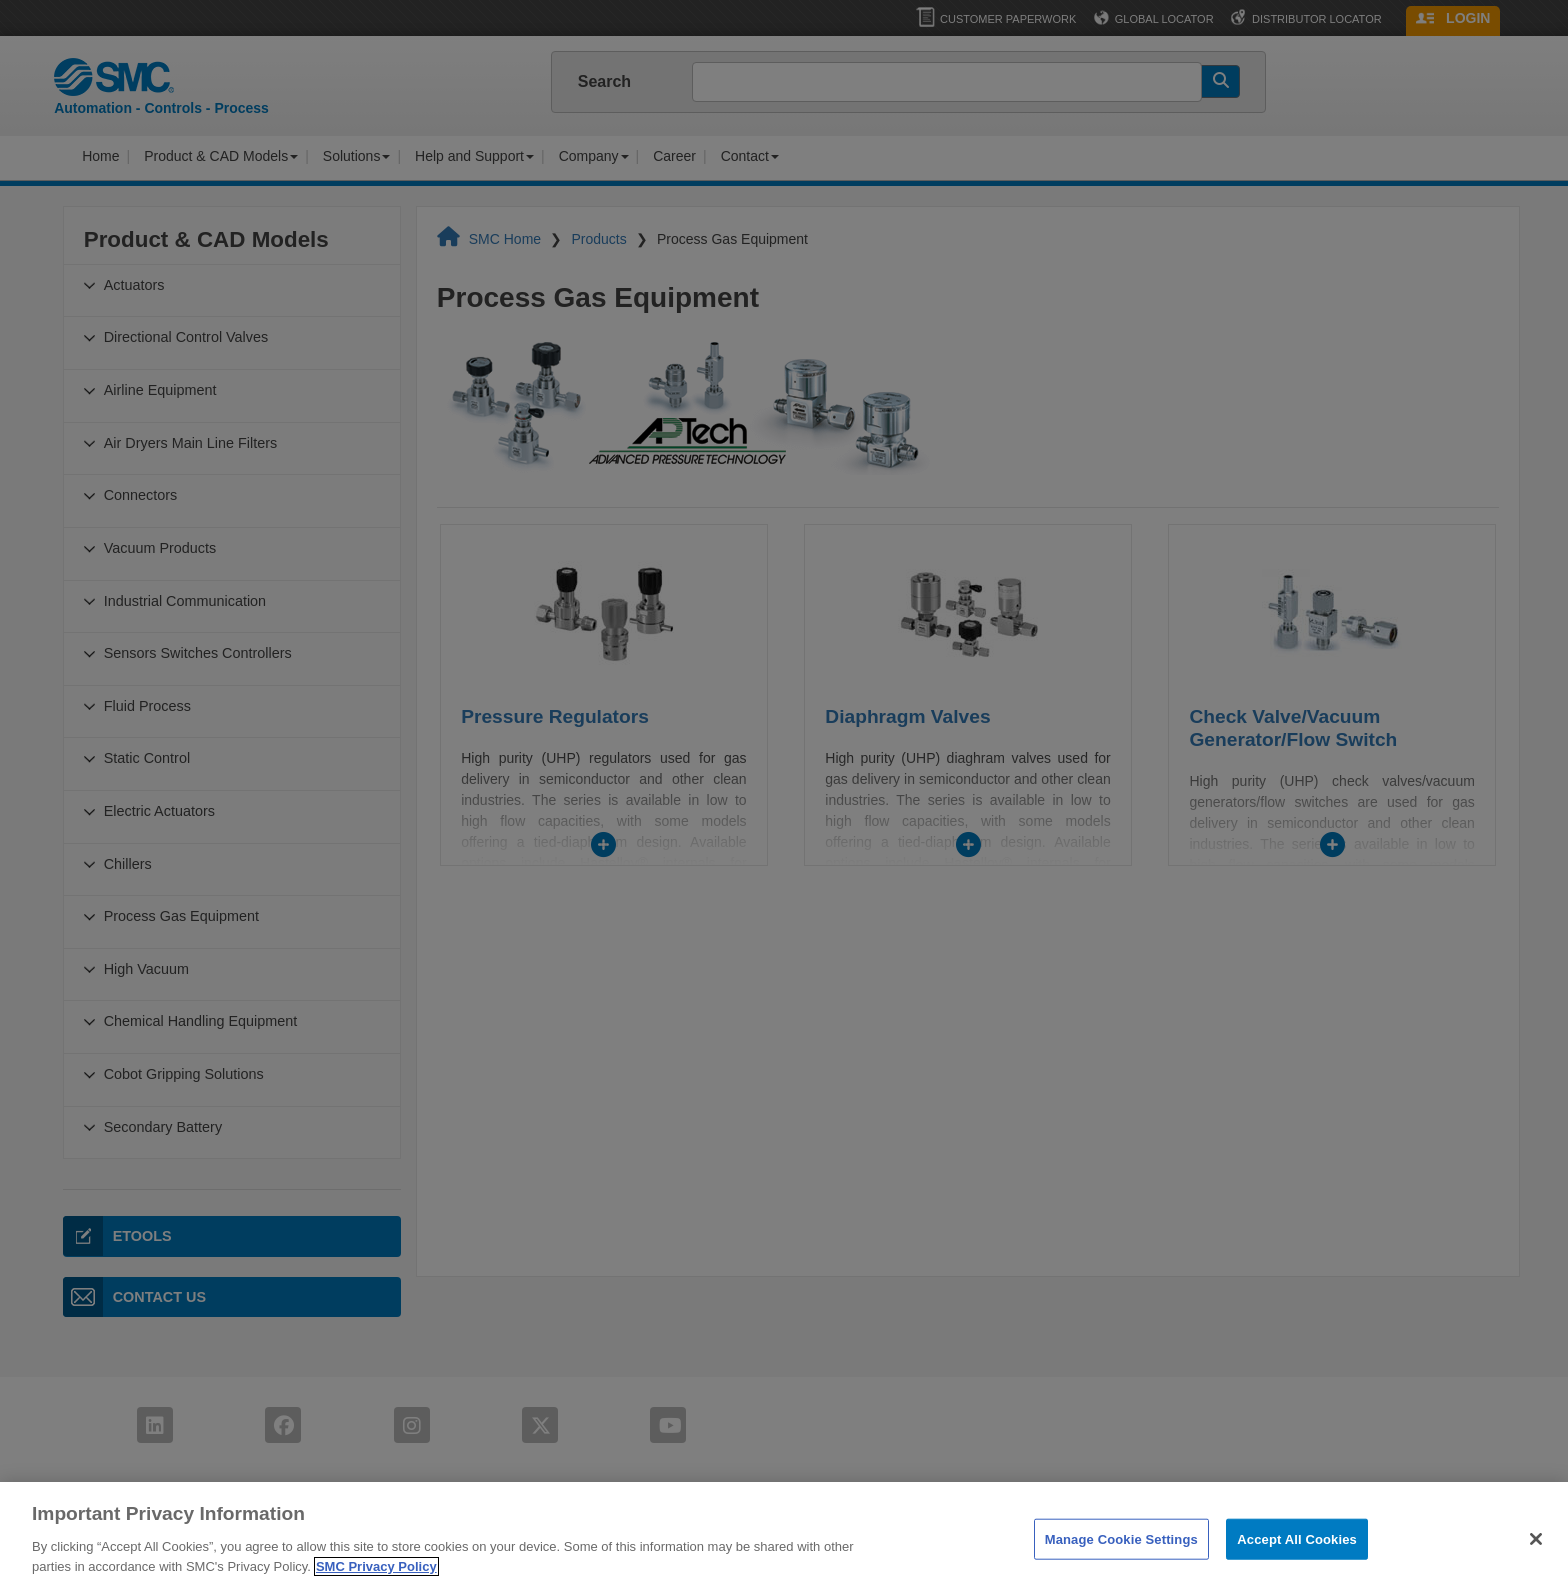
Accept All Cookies (1297, 1557)
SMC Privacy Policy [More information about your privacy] (376, 1584)
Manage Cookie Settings (1121, 1557)
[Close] (1536, 1557)
